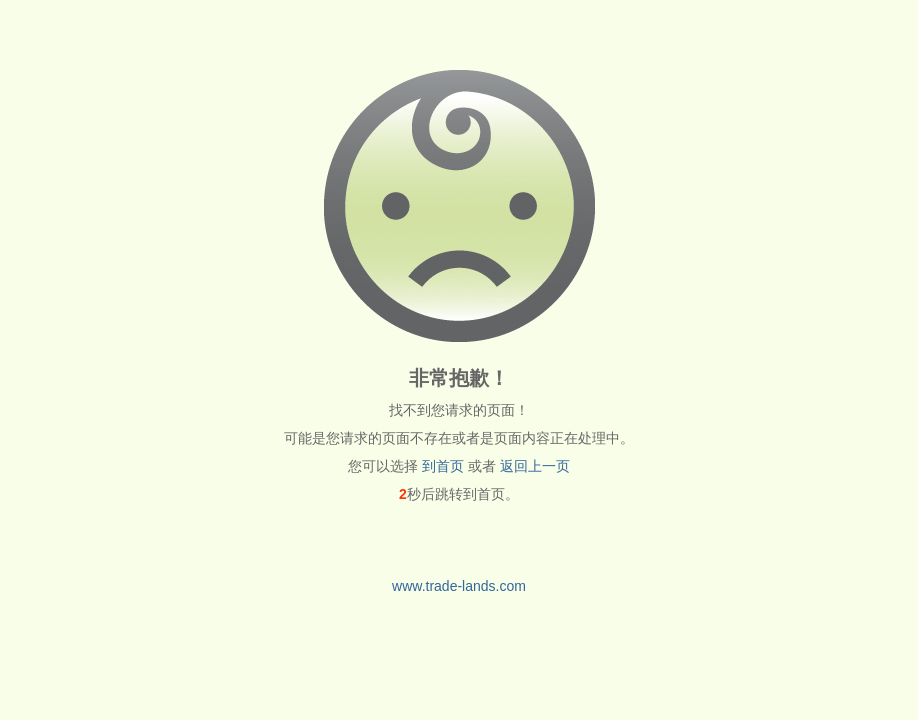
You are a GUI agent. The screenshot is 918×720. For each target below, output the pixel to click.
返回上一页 (535, 466)
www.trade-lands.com (459, 586)
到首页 (443, 466)
